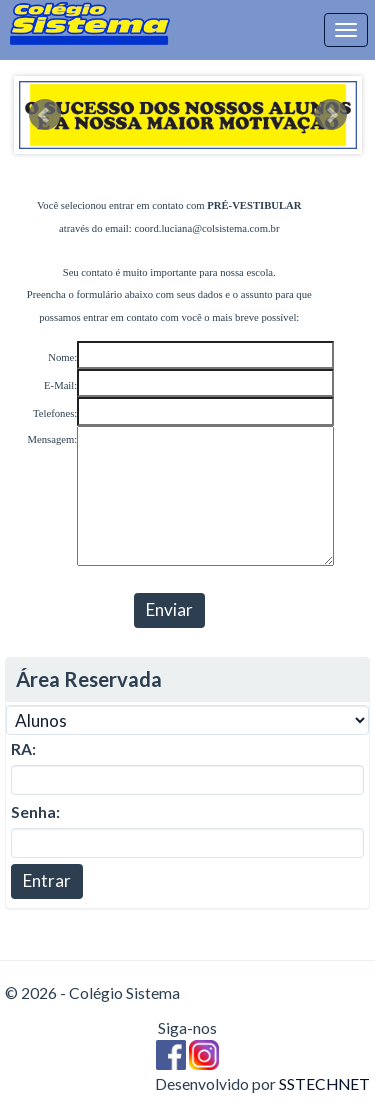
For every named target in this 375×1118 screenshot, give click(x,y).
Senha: (35, 812)
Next (331, 115)
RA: (23, 749)
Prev (45, 115)
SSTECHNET (324, 1084)
